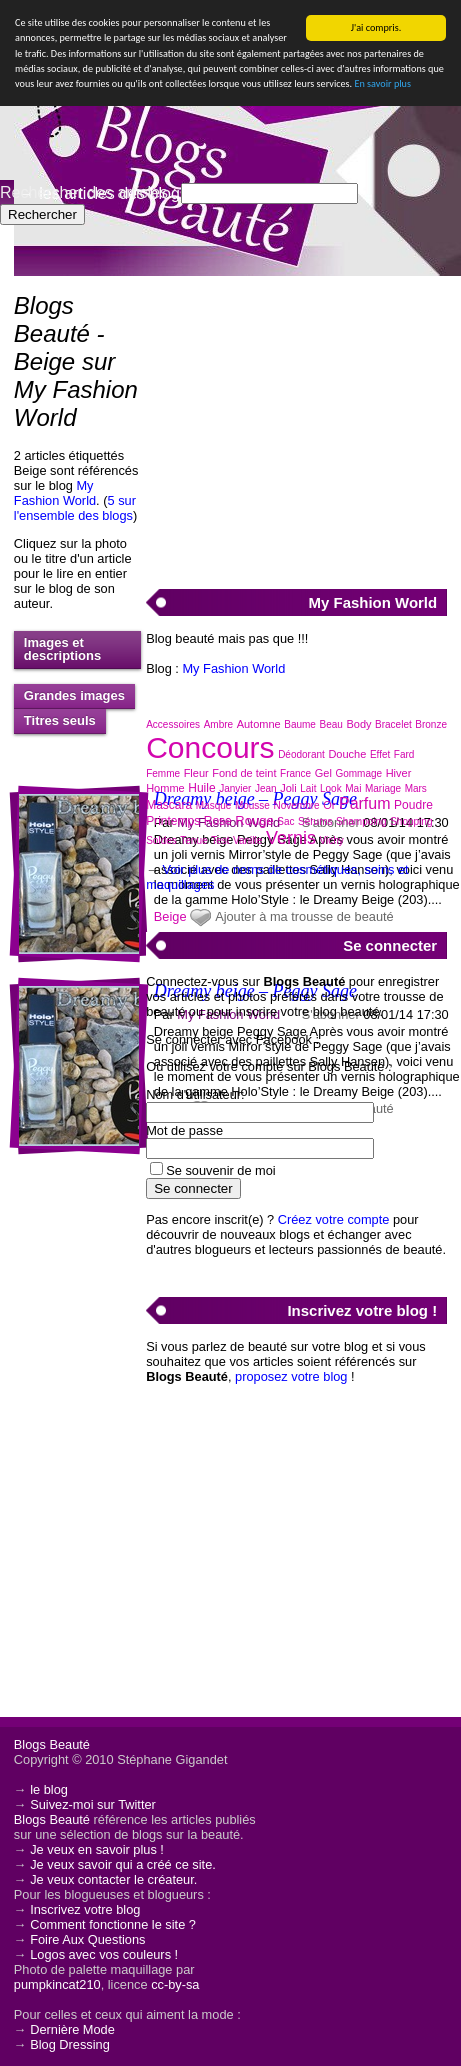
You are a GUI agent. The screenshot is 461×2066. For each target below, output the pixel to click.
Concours (210, 747)
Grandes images (74, 695)
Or (329, 805)
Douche (347, 754)
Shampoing (361, 821)
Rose (218, 821)
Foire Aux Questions (87, 1939)
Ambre (218, 724)
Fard (404, 754)
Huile (201, 788)
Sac (285, 821)
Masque (214, 805)
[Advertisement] (296, 421)
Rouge (254, 820)
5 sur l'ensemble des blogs (75, 508)
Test (220, 840)
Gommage (358, 773)
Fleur (196, 773)
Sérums (315, 821)
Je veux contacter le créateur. (113, 1879)
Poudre (413, 805)
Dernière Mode (72, 2029)
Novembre (296, 805)
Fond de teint (244, 773)
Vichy (331, 840)
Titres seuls (60, 720)
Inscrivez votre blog (85, 1909)
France (295, 773)
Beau (331, 724)
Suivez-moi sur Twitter (93, 1804)
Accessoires (173, 724)
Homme (165, 788)
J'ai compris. (376, 27)
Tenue (193, 840)
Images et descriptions (62, 649)
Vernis (291, 838)
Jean (266, 788)
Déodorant (301, 754)
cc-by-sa (175, 1984)
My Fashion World (55, 493)
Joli (288, 788)
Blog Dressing (70, 2044)
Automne (259, 724)
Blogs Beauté (52, 1744)
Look (331, 788)
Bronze (431, 724)
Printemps (173, 821)
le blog (49, 1789)
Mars (416, 788)
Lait (308, 788)
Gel (323, 773)
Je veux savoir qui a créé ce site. (123, 1864)
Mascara (169, 805)
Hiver (399, 773)
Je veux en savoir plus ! (97, 1849)
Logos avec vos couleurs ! (104, 1954)
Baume (300, 724)
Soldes (161, 840)
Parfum (365, 803)
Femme (163, 773)
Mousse (252, 805)
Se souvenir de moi (221, 1170)
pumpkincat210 (57, 1984)
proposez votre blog (291, 1376)
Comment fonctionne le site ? (113, 1924)
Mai (353, 788)
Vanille (247, 840)
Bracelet (393, 724)
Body (358, 724)
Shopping (411, 821)
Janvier (235, 788)
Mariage (383, 788)
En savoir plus (382, 83)
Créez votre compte (334, 1219)
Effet (380, 754)
